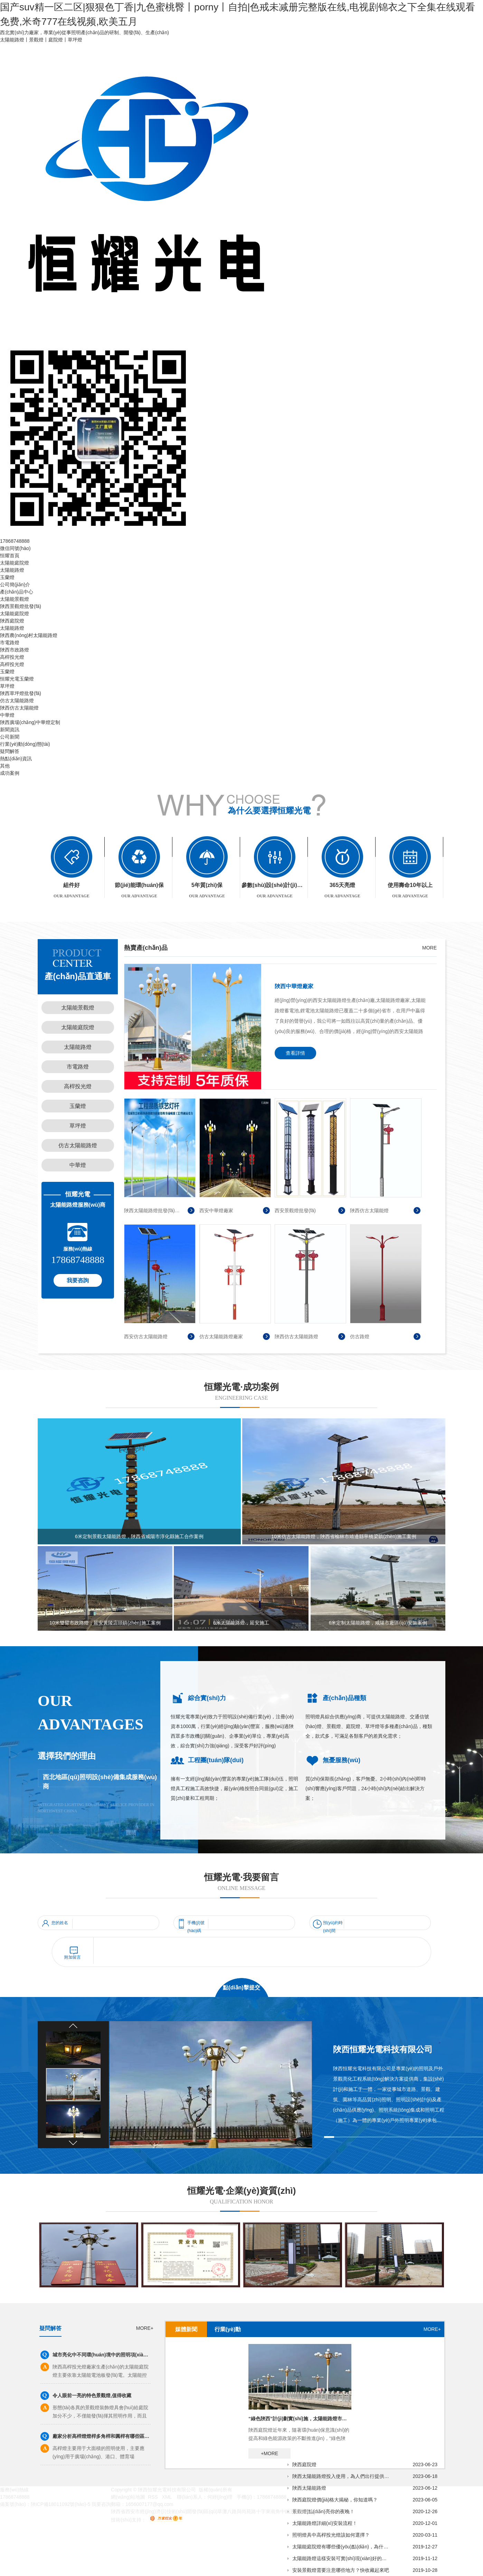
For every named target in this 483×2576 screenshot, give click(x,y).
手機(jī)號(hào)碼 (196, 1924)
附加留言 (72, 1957)
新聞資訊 (9, 729)
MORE (429, 948)
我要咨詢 (78, 1280)
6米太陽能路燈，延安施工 (241, 1622)
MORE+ (144, 2328)
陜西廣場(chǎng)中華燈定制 (30, 722)
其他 (5, 766)
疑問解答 (9, 751)
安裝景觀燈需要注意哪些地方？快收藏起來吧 (340, 2570)
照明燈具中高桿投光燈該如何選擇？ (331, 2535)
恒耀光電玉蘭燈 (17, 679)
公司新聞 (9, 737)
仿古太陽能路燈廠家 (221, 1336)
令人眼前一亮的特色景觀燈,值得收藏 (92, 2395)
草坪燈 (7, 686)
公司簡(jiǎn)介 (15, 584)
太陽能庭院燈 (14, 563)
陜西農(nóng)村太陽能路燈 (28, 635)
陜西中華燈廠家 (294, 986)
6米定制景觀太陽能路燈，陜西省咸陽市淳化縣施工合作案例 (139, 1536)
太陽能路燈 (12, 570)
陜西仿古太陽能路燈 (296, 1336)
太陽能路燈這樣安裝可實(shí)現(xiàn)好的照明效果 (340, 2558)
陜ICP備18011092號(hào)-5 (61, 2504)
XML (167, 2497)
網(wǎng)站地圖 (128, 2497)
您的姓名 (59, 1922)
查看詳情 (295, 1053)
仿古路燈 (359, 1336)
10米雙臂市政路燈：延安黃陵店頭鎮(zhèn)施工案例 (104, 1622)
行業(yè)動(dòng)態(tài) (25, 744)
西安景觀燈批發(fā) (295, 1210)
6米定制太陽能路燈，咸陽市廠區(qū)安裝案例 (378, 1622)
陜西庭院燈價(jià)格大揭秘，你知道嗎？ (335, 2499)
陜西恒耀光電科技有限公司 (383, 2049)
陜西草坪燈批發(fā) (20, 693)
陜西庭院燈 (12, 621)
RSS (153, 2497)
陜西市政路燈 (14, 650)
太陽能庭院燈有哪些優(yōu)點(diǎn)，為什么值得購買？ (340, 2546)
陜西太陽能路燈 (309, 2488)
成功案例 (9, 773)
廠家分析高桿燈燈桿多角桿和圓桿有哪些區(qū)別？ (102, 2436)
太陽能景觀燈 (14, 599)
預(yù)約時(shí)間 (333, 1924)
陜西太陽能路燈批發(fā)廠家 (152, 1210)
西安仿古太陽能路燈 (146, 1336)
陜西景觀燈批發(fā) (20, 606)
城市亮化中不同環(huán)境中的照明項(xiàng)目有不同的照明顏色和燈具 (102, 2354)
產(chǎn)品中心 (16, 592)
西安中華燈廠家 (216, 1210)
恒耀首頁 (9, 555)
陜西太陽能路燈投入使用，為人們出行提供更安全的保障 (340, 2476)
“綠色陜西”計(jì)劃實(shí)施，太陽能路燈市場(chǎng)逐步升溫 (299, 2418)
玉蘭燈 (7, 577)
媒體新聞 (186, 2329)
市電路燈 (9, 642)
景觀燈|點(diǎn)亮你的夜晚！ (323, 2511)
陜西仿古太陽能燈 (19, 708)
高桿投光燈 (12, 657)
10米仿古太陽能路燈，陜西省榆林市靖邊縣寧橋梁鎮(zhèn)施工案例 (343, 1536)
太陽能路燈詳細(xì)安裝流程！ (324, 2523)
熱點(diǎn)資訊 (16, 758)
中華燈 (7, 715)
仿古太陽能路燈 (17, 700)
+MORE (269, 2453)
